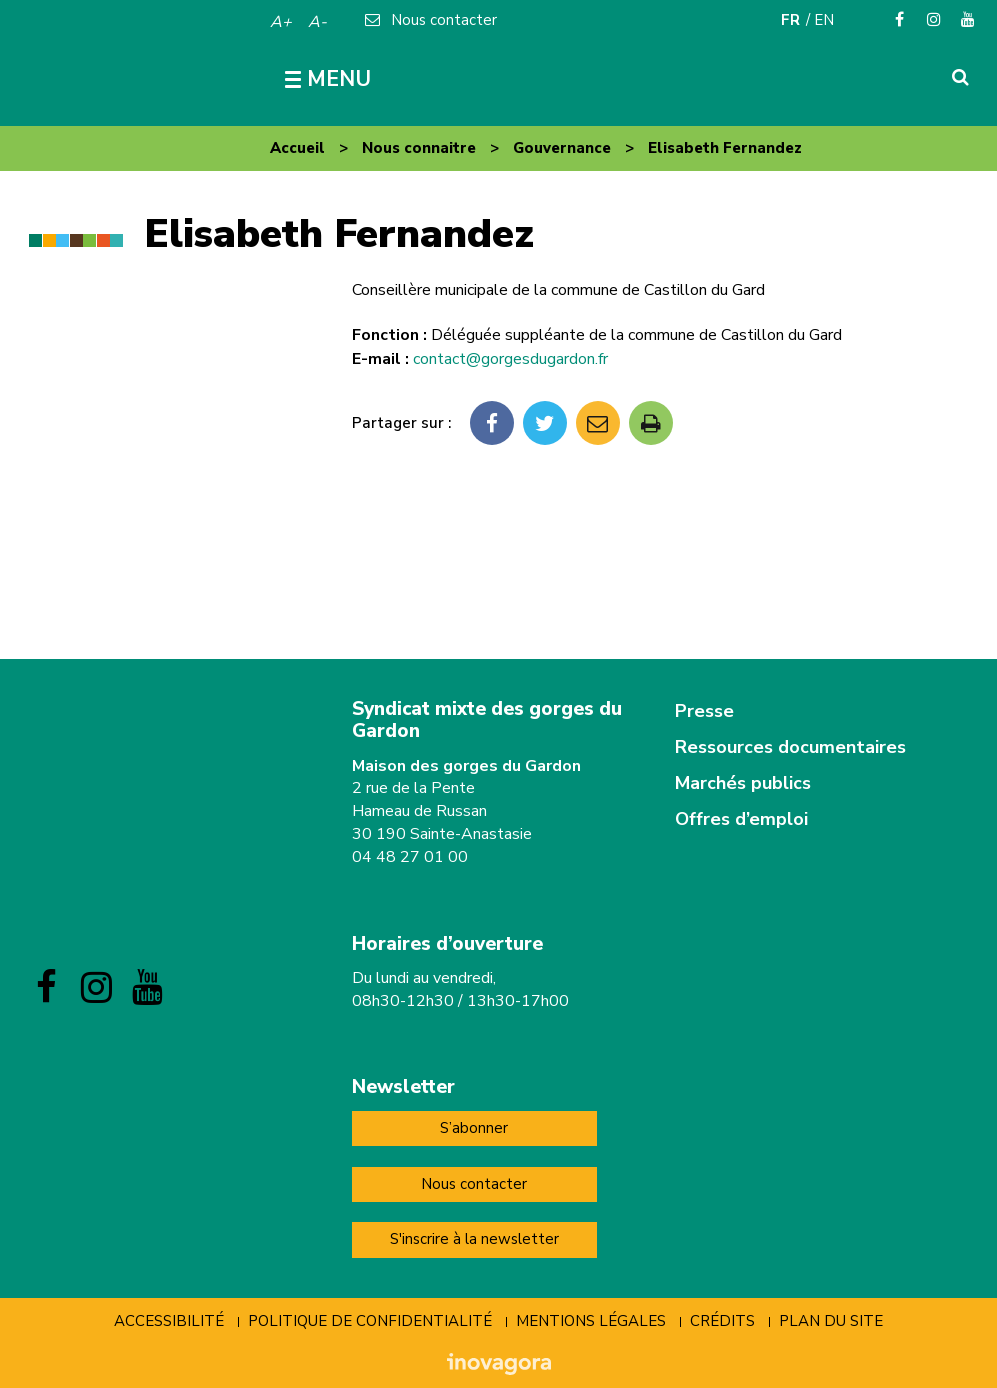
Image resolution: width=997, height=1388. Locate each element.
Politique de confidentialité (370, 1321)
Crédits (722, 1321)
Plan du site (831, 1321)
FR (790, 20)
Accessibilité (169, 1321)
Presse (704, 711)
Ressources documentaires (790, 747)
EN (824, 20)
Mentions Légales (591, 1321)
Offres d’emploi (741, 819)
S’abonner (474, 1128)
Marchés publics (743, 783)
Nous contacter (474, 1184)
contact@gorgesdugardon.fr (510, 359)
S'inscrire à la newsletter (474, 1239)
